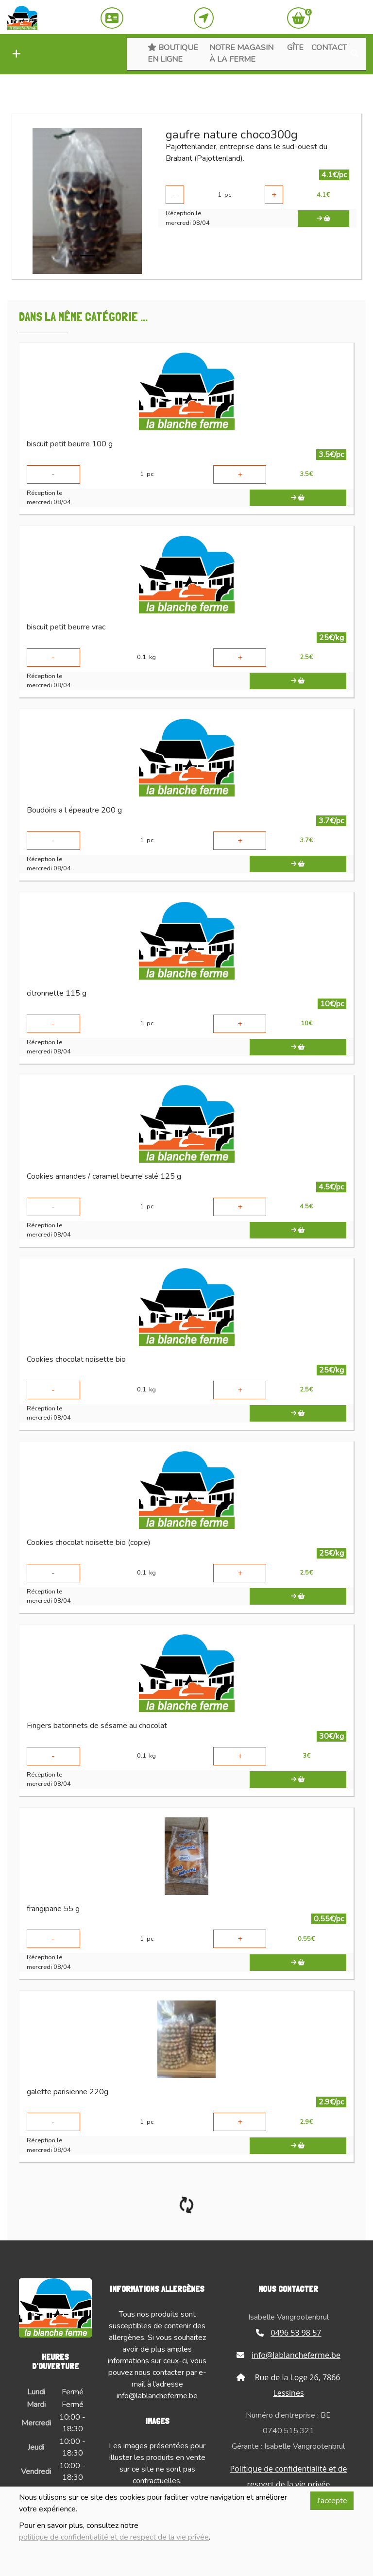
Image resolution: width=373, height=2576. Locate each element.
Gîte (295, 47)
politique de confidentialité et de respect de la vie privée (114, 2537)
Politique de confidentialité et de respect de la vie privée (288, 2476)
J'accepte (332, 2500)
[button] (14, 54)
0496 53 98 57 (289, 2332)
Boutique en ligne (173, 53)
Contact (329, 47)
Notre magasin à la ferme (241, 53)
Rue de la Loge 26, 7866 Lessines (288, 2385)
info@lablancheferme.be (157, 2395)
